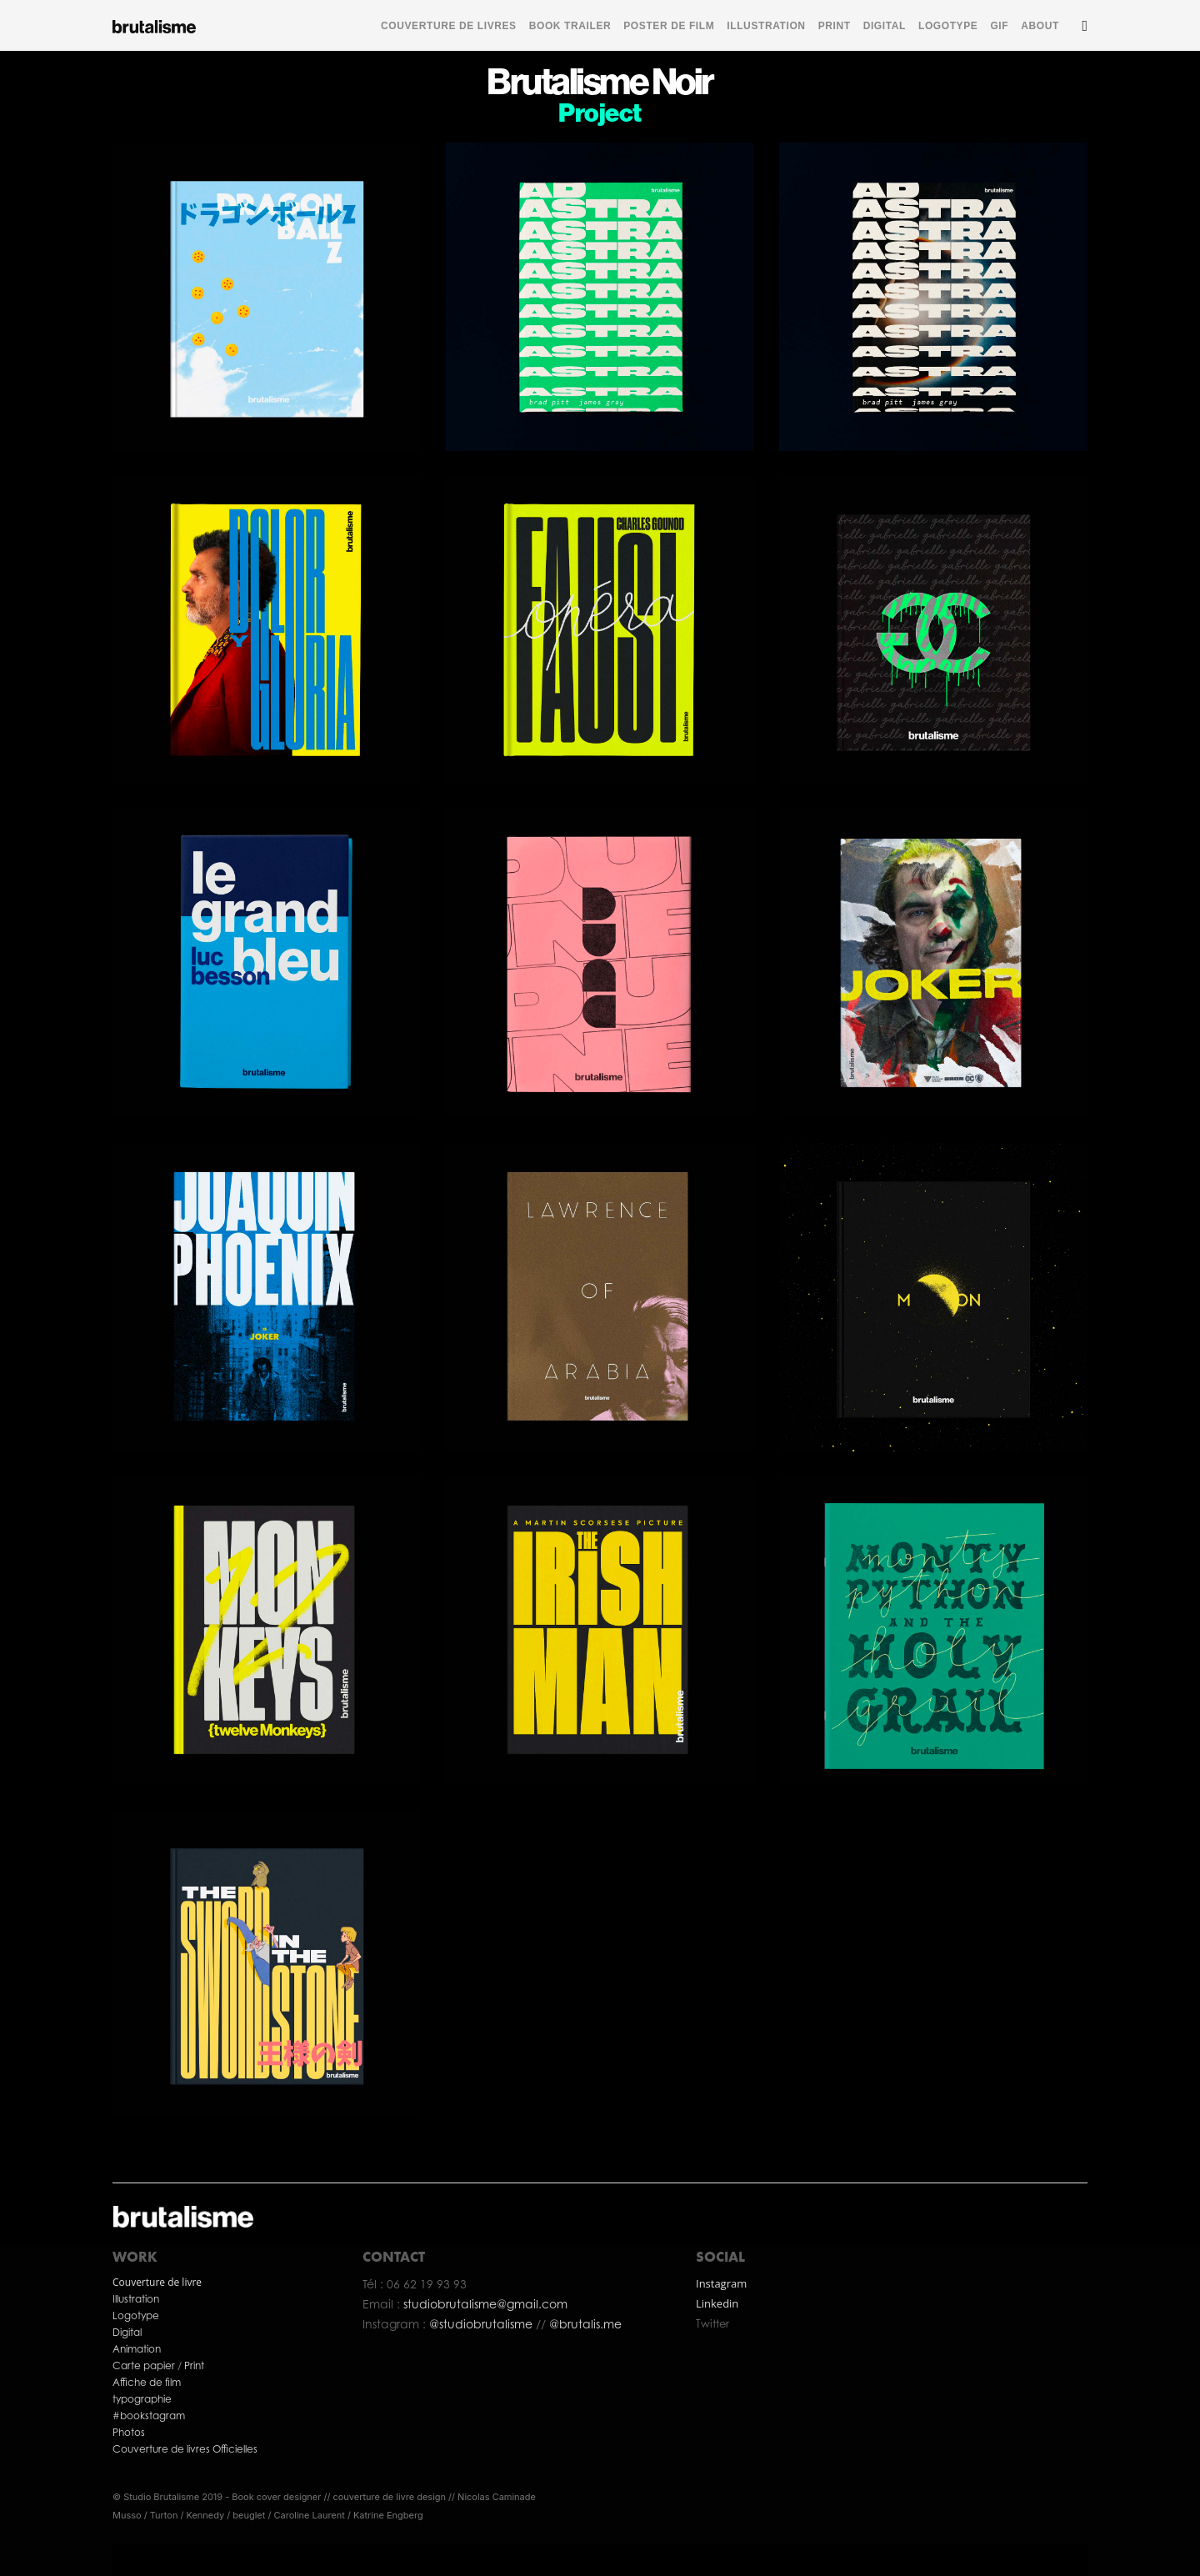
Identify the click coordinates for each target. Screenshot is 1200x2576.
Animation (136, 2349)
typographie (142, 2399)
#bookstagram (148, 2415)
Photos (128, 2432)
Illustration (135, 2299)
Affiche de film (146, 2382)
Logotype (135, 2315)
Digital (127, 2332)
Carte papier (145, 2365)
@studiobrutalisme (482, 2324)
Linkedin (717, 2303)
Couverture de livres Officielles (186, 2449)
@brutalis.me (584, 2324)
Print (194, 2365)
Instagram (721, 2283)
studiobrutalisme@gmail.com (485, 2304)
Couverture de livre (157, 2282)
